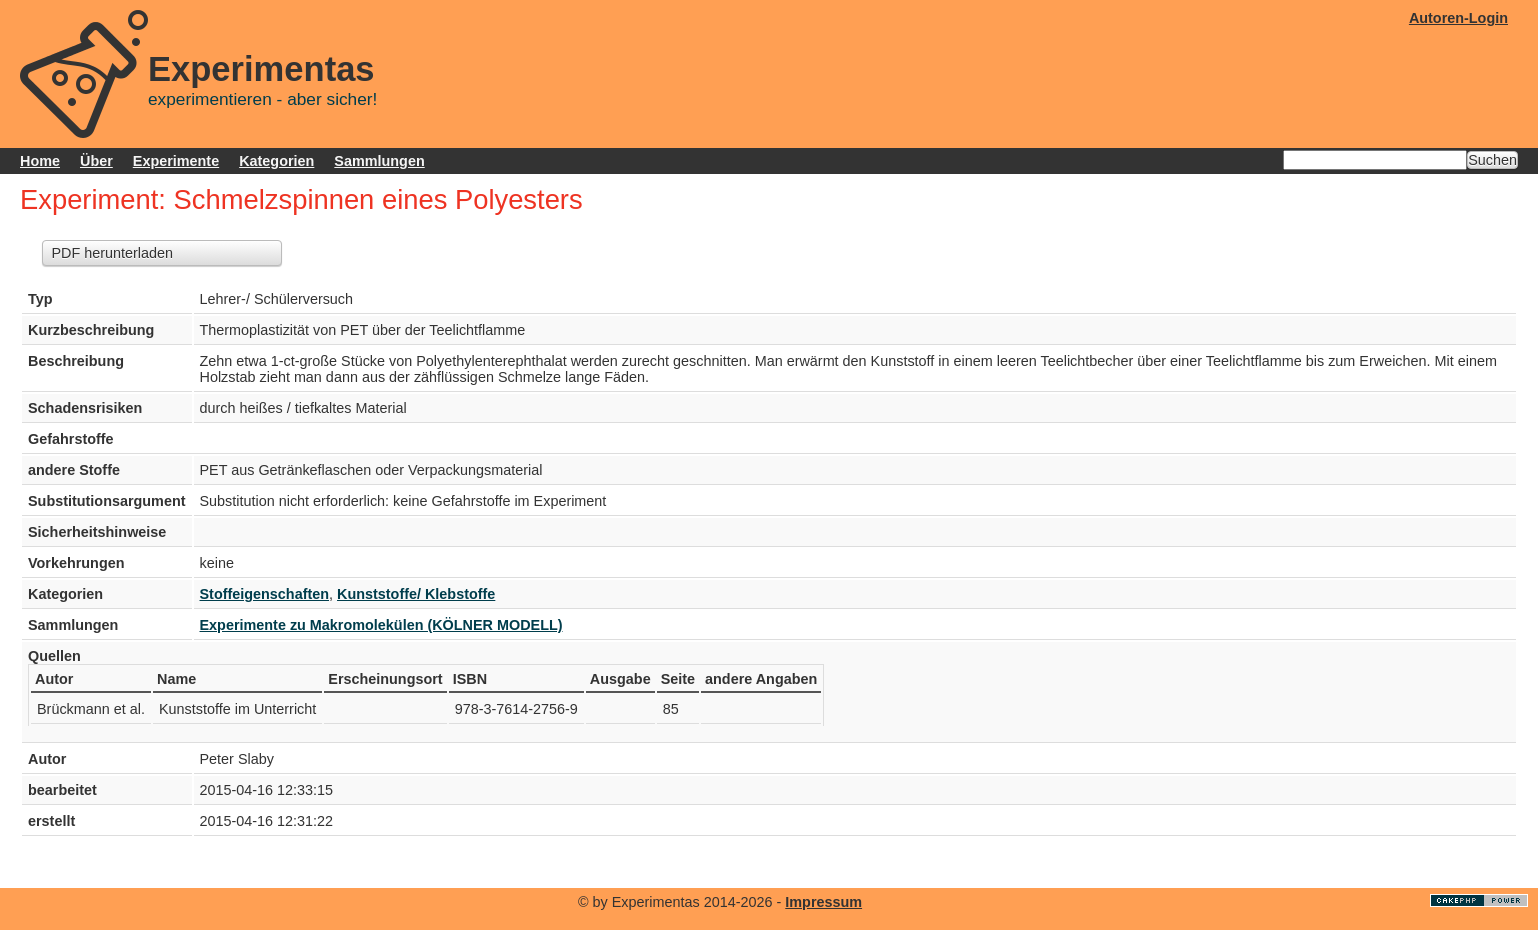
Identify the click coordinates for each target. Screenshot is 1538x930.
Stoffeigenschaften (265, 594)
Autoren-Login (1458, 18)
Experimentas (261, 69)
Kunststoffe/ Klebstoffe (416, 594)
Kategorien (276, 161)
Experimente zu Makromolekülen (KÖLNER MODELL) (381, 625)
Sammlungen (379, 161)
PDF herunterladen (112, 253)
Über (96, 161)
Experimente (176, 161)
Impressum (823, 902)
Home (40, 161)
